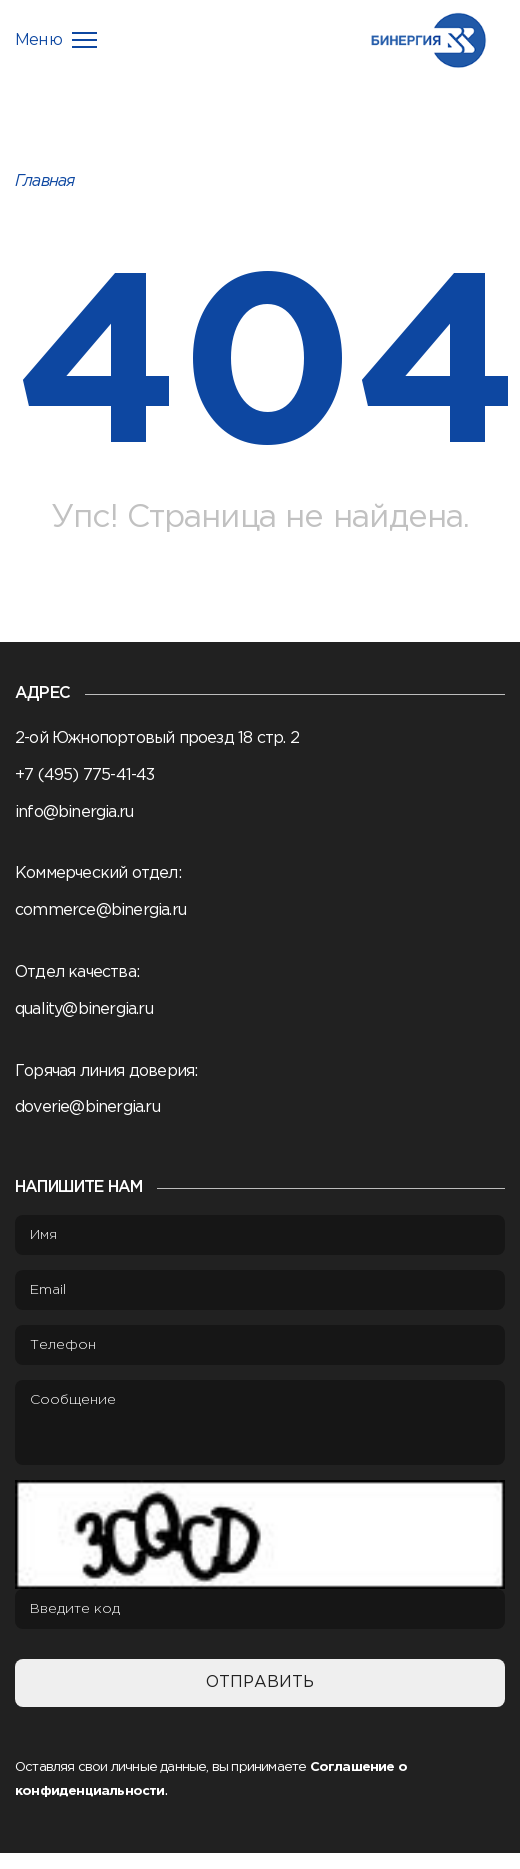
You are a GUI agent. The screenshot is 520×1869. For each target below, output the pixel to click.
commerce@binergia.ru (100, 910)
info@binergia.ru (74, 812)
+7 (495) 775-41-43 (85, 775)
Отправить (260, 1682)
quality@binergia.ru (84, 1009)
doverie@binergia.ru (87, 1107)
